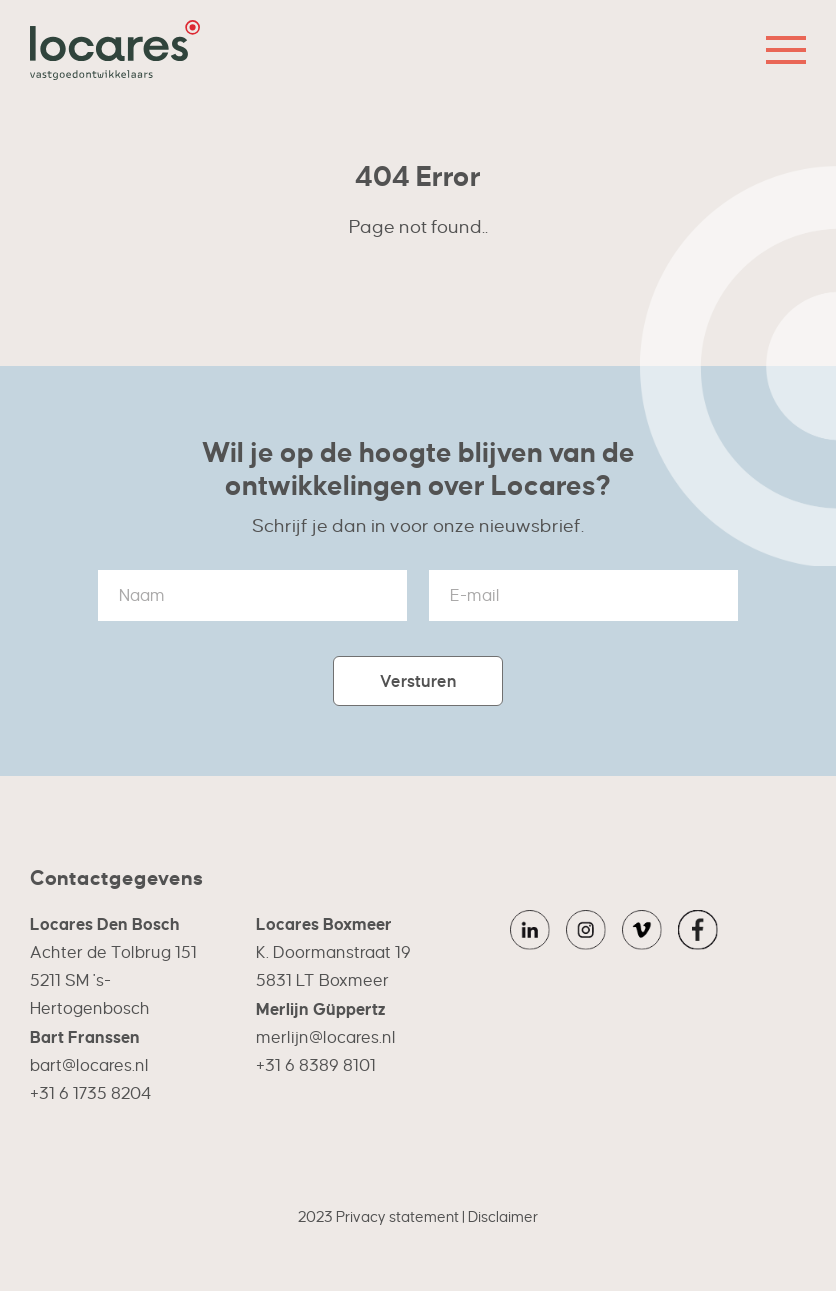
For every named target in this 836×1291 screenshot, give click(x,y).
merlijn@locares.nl (326, 1037)
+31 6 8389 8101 (316, 1065)
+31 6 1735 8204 (90, 1093)
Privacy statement (397, 1217)
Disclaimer (503, 1217)
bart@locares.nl (89, 1065)
